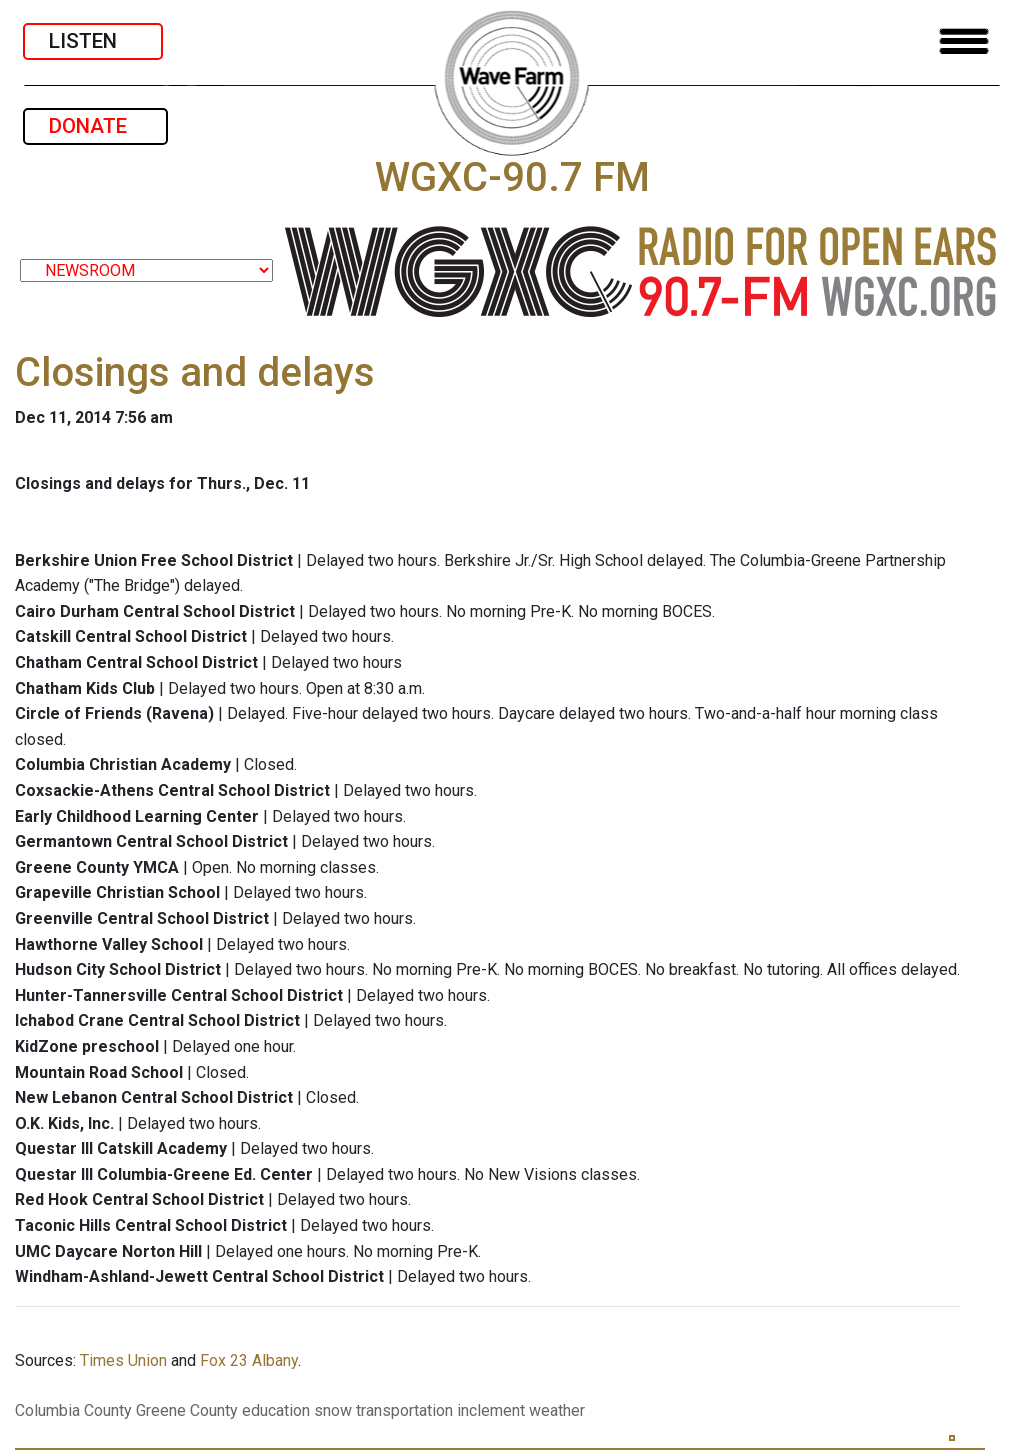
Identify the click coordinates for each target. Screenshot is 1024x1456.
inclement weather (521, 1410)
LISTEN (93, 41)
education (276, 1410)
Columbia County (73, 1410)
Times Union (123, 1360)
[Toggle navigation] (964, 41)
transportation (404, 1410)
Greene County (187, 1410)
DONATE (95, 126)
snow (333, 1410)
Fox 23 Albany (249, 1360)
